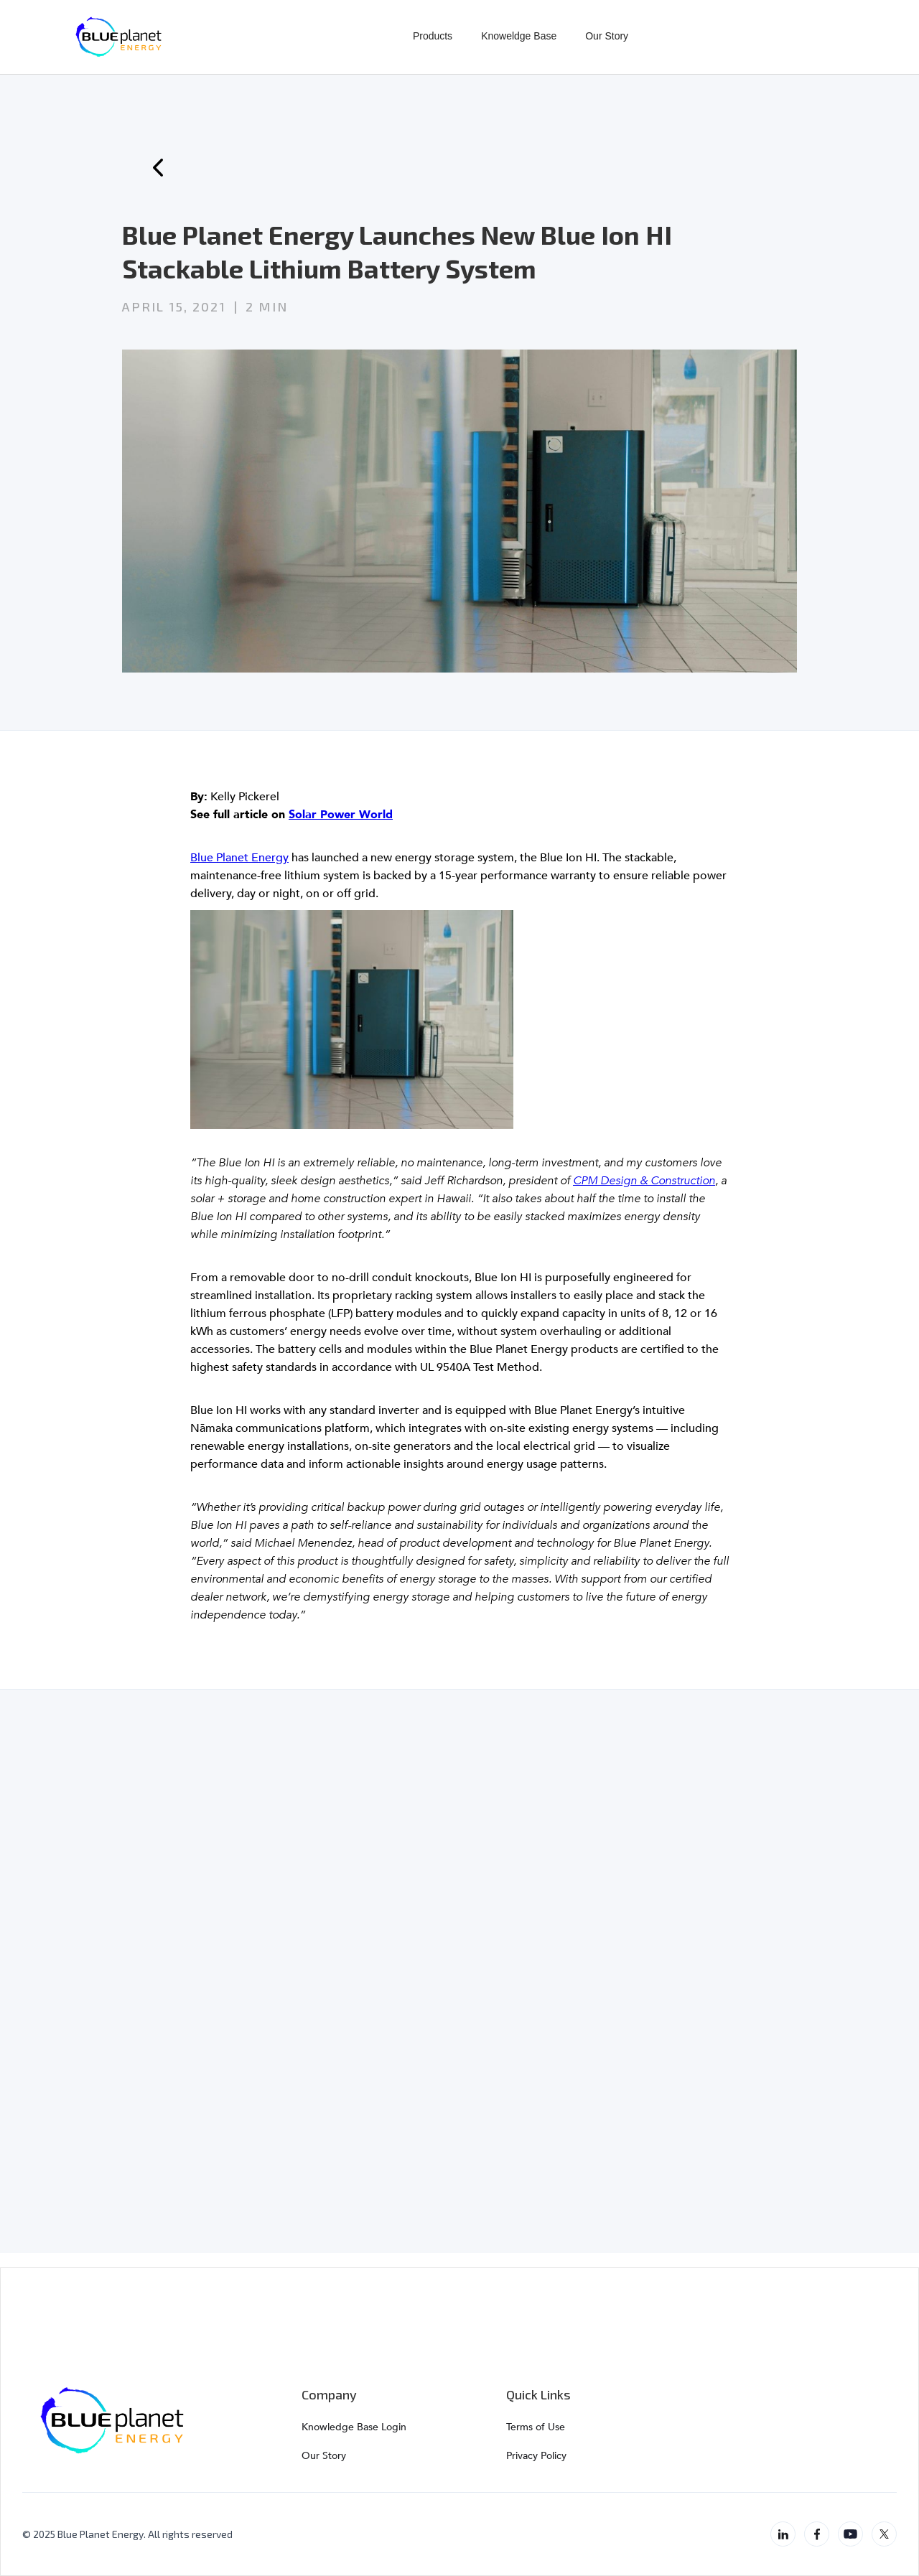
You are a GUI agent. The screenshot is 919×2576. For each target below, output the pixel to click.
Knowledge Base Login (354, 2427)
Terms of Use (535, 2427)
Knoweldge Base (518, 36)
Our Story (606, 36)
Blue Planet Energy (239, 858)
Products (432, 36)
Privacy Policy (536, 2456)
